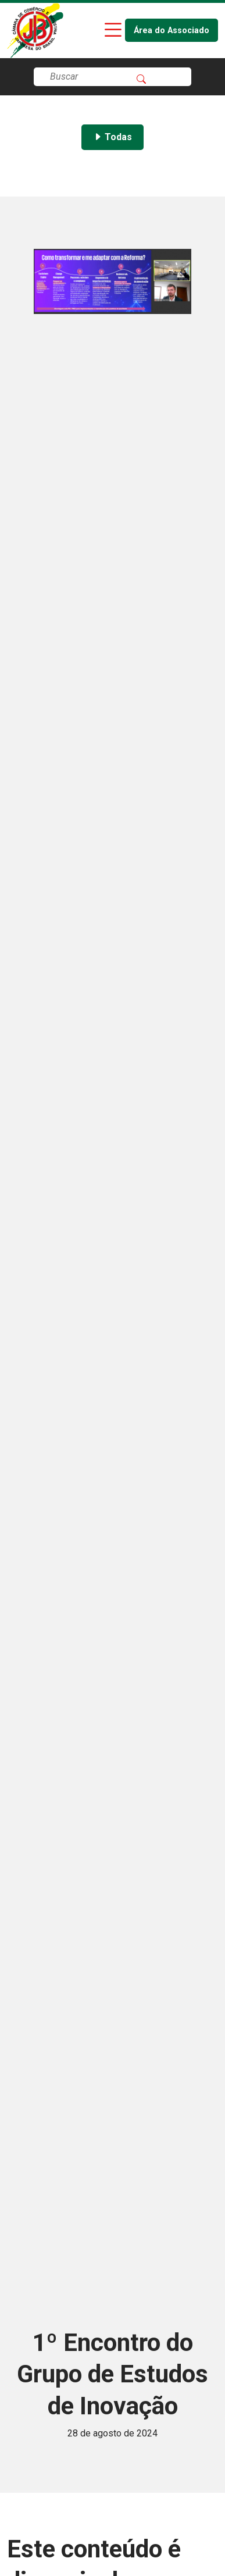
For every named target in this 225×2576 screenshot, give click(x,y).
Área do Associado (171, 30)
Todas (112, 136)
